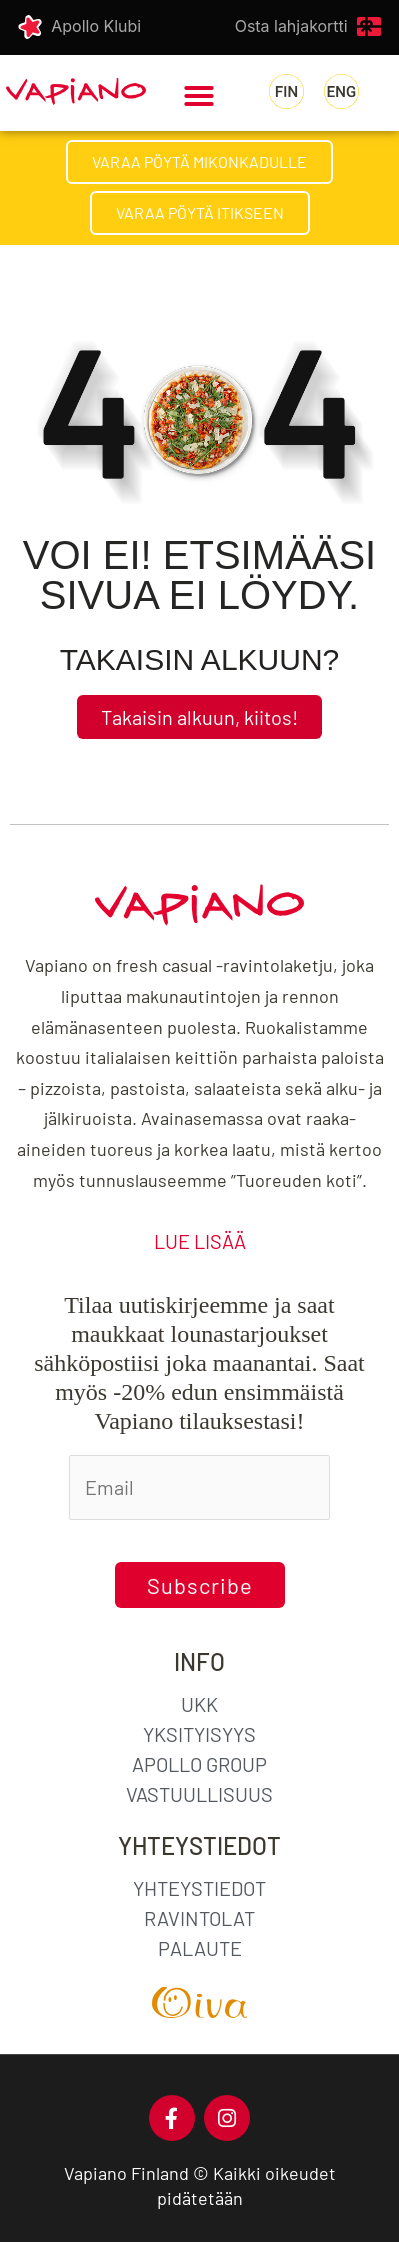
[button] (199, 96)
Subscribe (200, 1585)
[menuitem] (286, 92)
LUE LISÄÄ (200, 1241)
